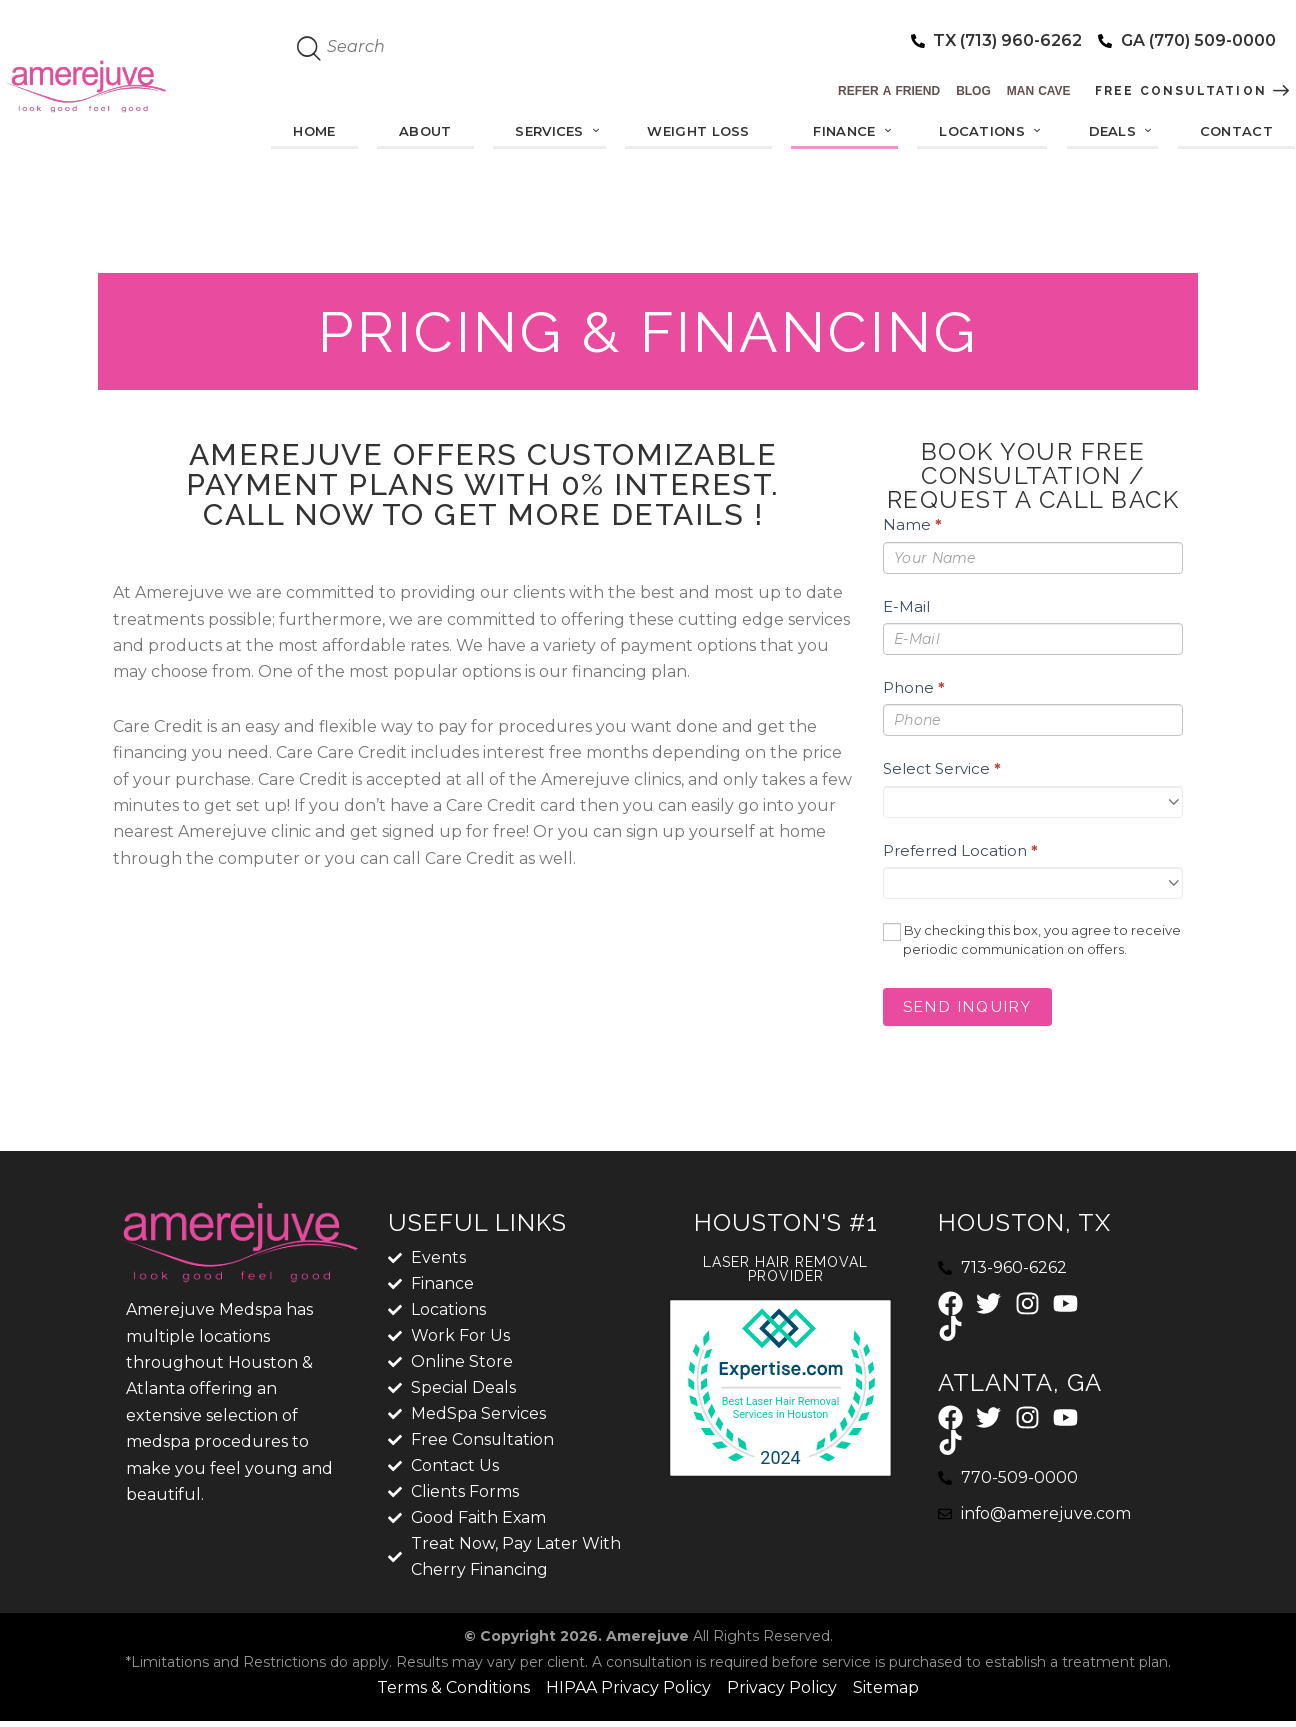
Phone (914, 687)
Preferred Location (960, 850)
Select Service (942, 768)
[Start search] (310, 49)
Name (912, 524)
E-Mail (906, 606)
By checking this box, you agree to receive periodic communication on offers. (1032, 939)
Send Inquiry (967, 1007)
